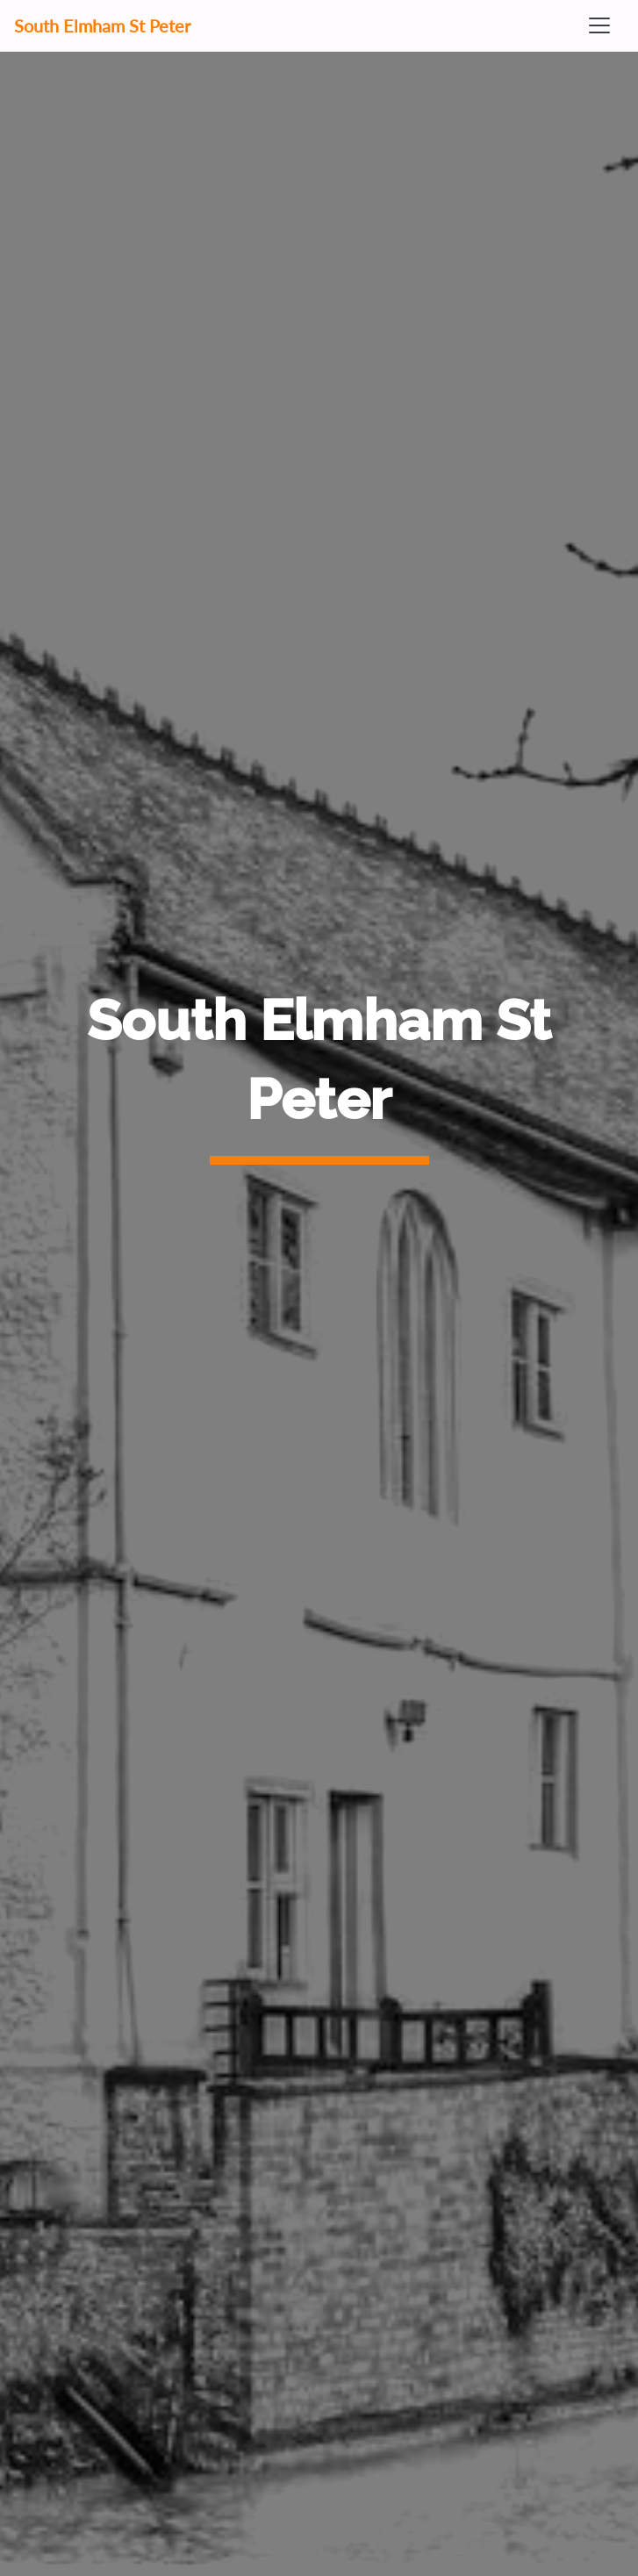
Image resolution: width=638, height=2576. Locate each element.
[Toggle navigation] (599, 25)
